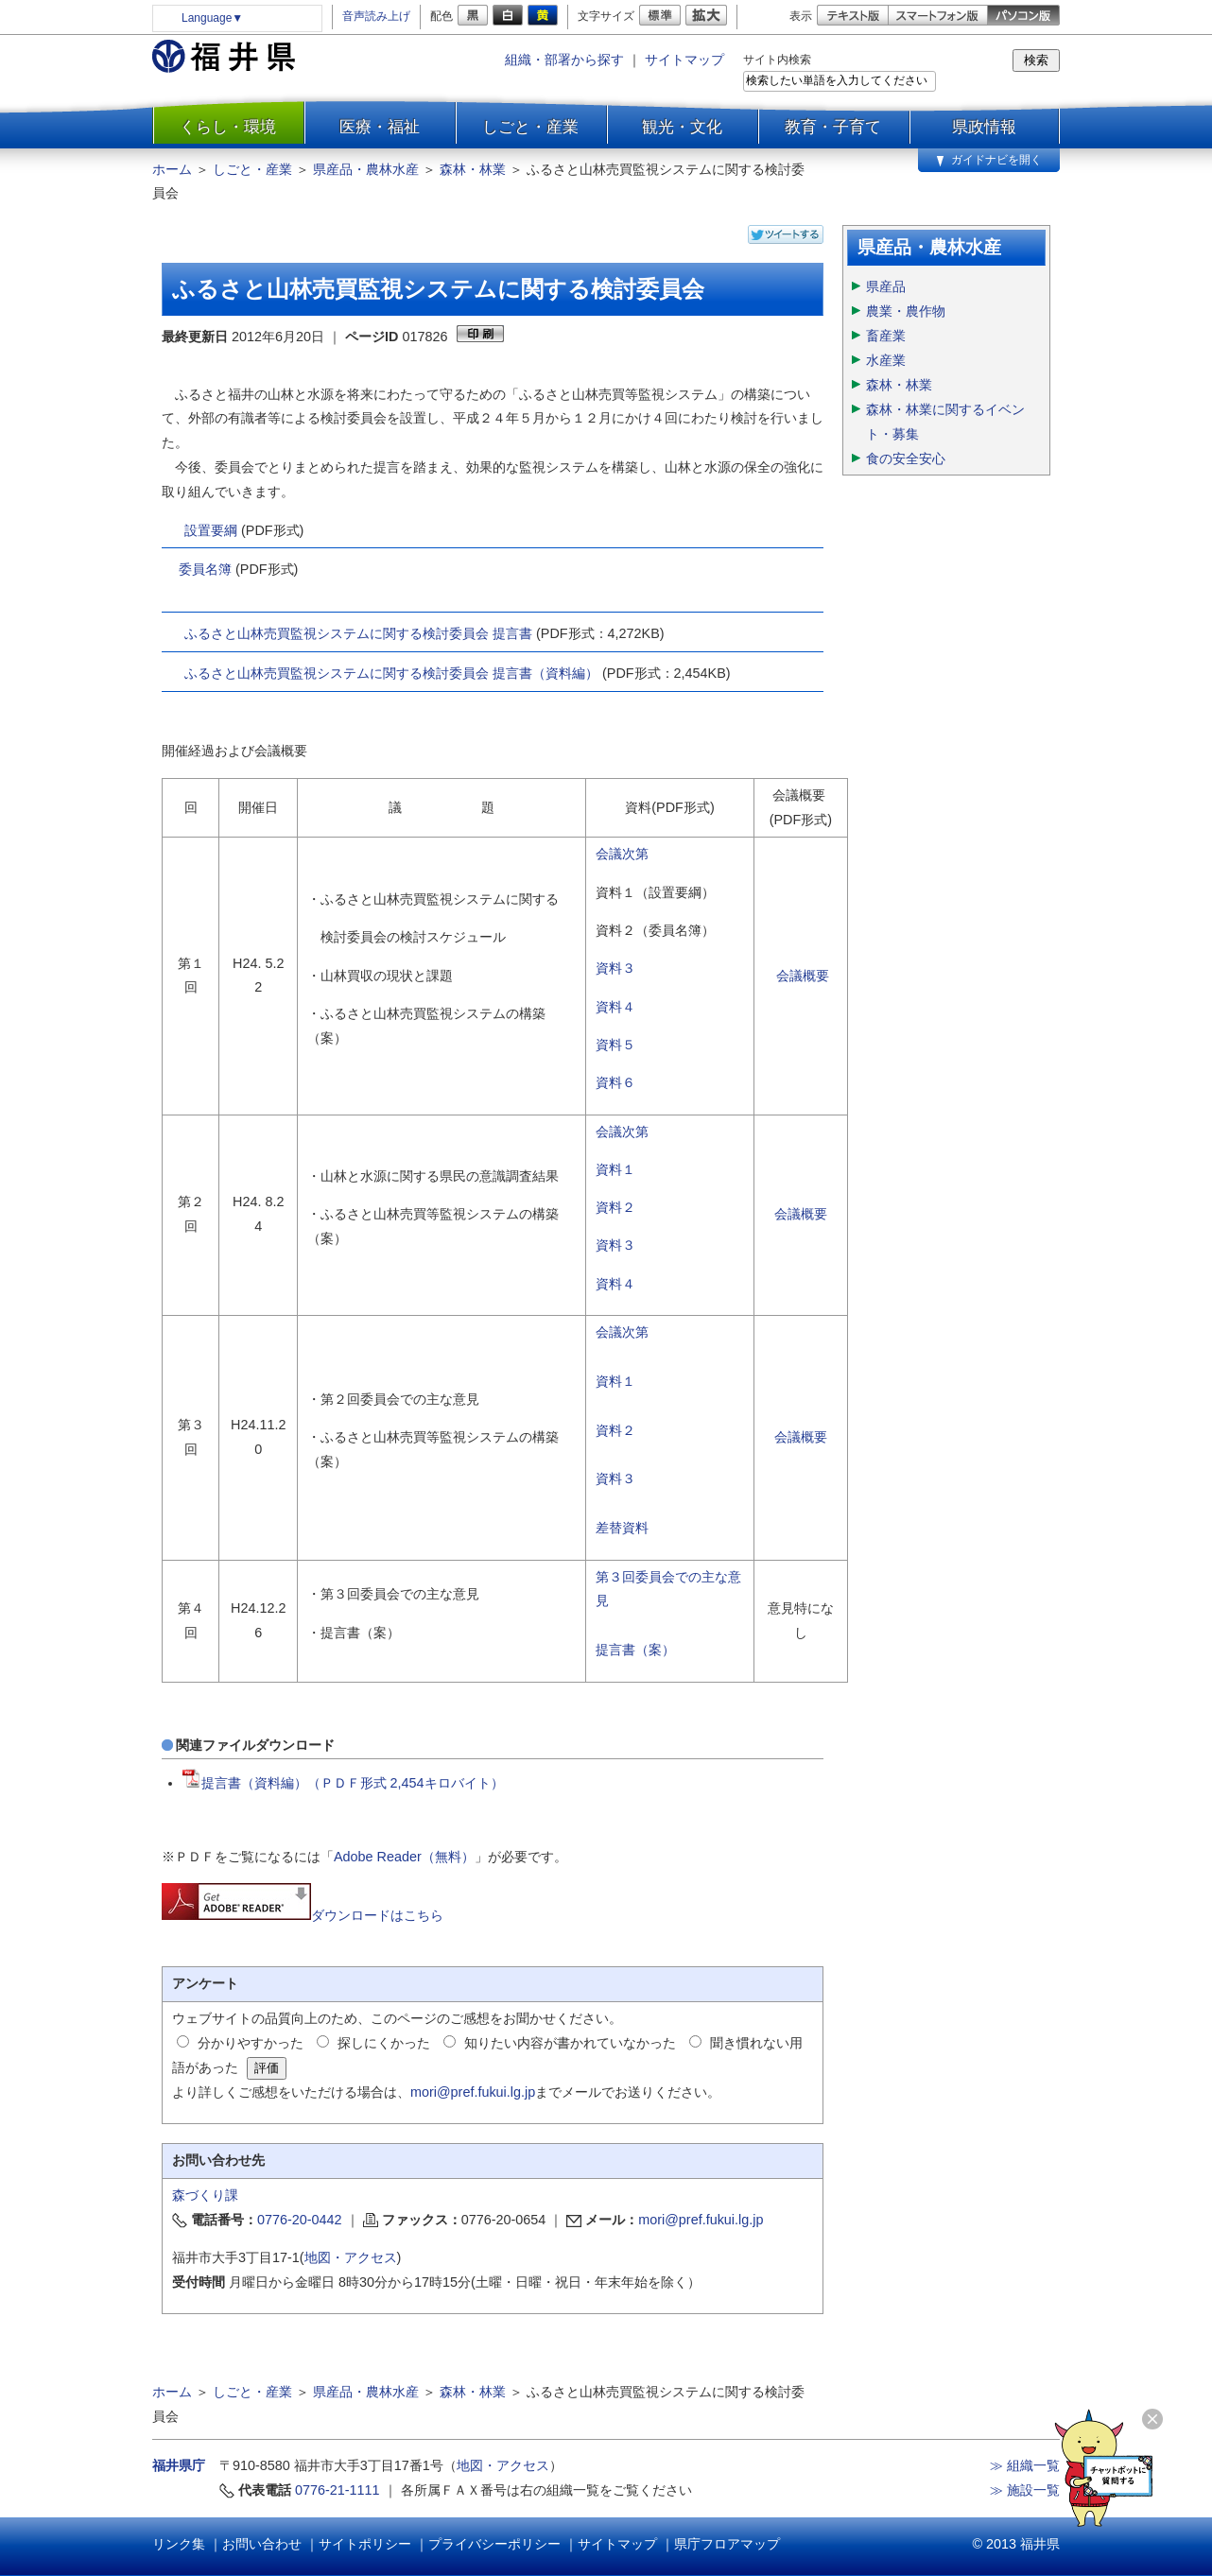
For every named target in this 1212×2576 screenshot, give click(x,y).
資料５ (615, 1044)
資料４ (615, 1006)
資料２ (615, 1207)
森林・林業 (473, 169)
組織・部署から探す (564, 59)
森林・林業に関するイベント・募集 (945, 421)
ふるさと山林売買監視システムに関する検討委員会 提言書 (358, 633)
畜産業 (886, 335)
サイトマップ (684, 59)
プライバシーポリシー (494, 2543)
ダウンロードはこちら (302, 1915)
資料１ (615, 1169)
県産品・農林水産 (366, 169)
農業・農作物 (905, 311)
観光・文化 (682, 126)
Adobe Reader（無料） (404, 1856)
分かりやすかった (250, 2042)
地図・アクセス (350, 2257)
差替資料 (622, 1527)
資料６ (615, 1082)
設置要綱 (210, 530)
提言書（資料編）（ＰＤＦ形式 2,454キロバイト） (343, 1782)
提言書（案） (635, 1649)
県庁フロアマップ (727, 2543)
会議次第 (622, 853)
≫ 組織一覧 (1025, 2465)
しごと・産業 (530, 126)
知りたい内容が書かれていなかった (570, 2042)
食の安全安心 (905, 458)
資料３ (615, 968)
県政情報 (984, 126)
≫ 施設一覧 (1025, 2490)
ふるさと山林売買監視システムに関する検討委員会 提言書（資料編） (391, 673)
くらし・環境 (228, 126)
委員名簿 (205, 569)
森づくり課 (205, 2195)
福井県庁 (178, 2465)
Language (212, 18)
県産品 (886, 286)
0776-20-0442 (299, 2219)
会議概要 (802, 975)
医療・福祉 (379, 126)
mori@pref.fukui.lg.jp (472, 2092)
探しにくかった (384, 2042)
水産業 (886, 360)
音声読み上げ (376, 16)
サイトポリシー (365, 2543)
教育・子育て (833, 126)
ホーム (172, 169)
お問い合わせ (262, 2543)
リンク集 (178, 2543)
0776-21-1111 (337, 2490)
